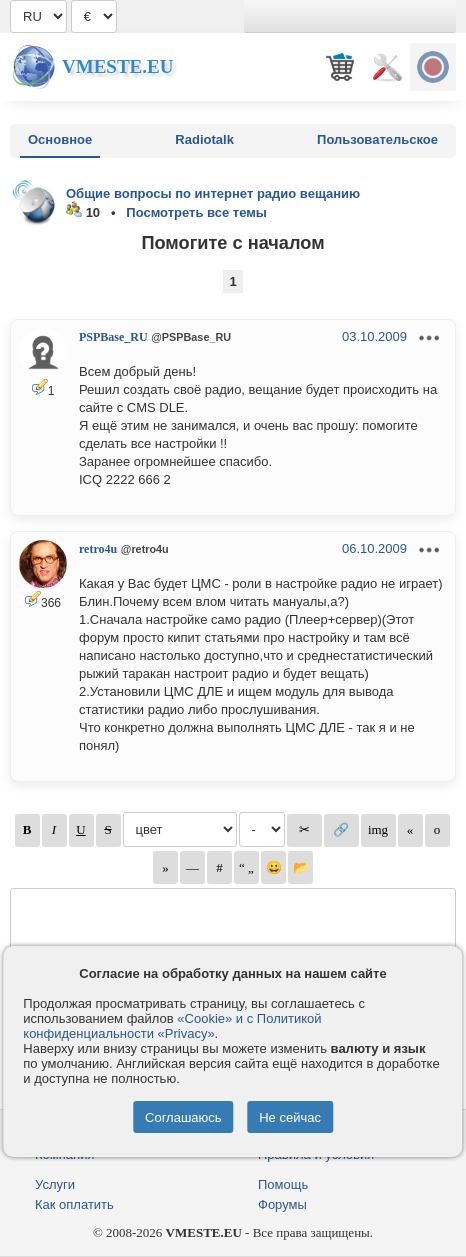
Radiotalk (204, 139)
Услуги (55, 1184)
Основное (60, 139)
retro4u (98, 549)
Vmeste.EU (117, 66)
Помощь (283, 1184)
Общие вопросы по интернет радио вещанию (213, 193)
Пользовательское (377, 139)
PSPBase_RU (113, 337)
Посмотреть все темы (196, 212)
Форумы (282, 1204)
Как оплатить (74, 1204)
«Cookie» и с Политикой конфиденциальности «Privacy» (172, 1026)
